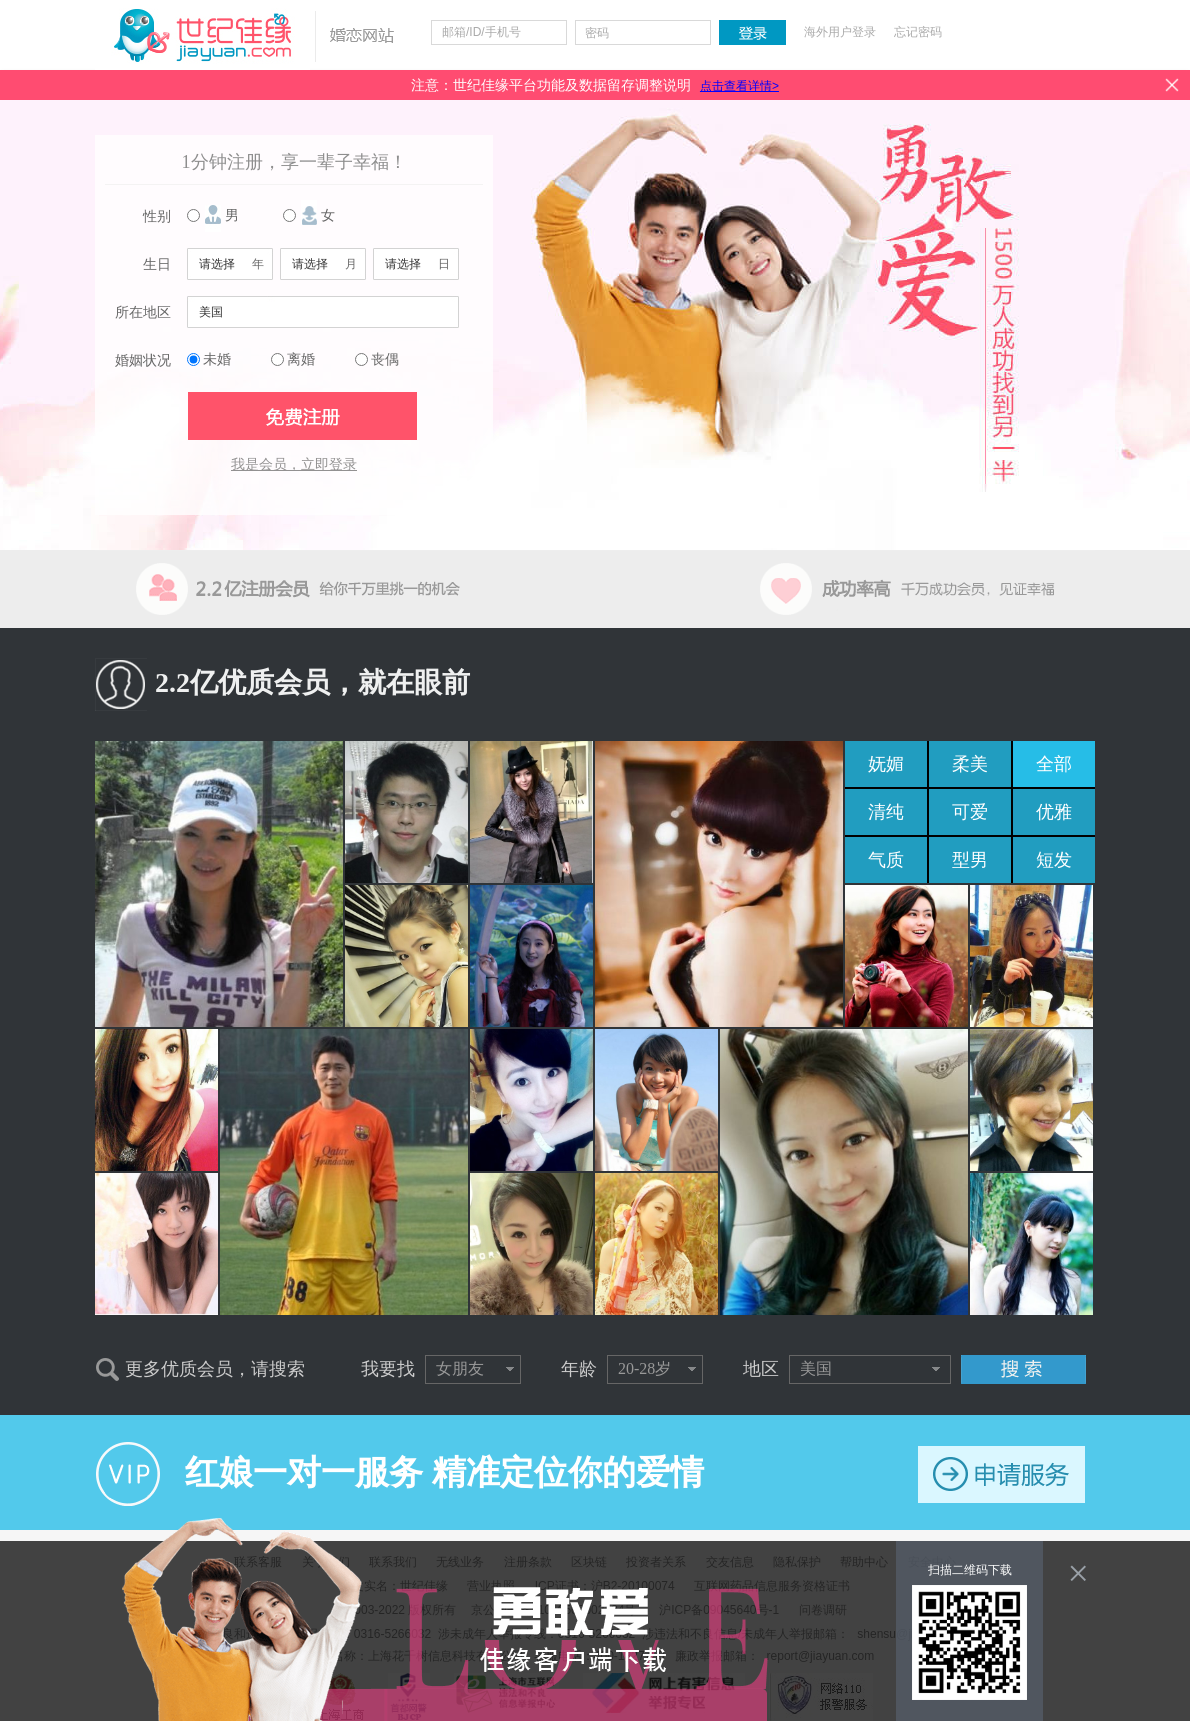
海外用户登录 (840, 32)
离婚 (301, 359)
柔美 (970, 764)
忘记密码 (918, 32)
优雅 (1054, 812)
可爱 (970, 812)
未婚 (217, 359)
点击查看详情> (739, 86)
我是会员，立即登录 (294, 464)
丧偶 (385, 359)
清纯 (886, 812)
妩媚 (886, 764)
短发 (1054, 860)
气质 (886, 860)
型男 (970, 860)
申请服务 (1001, 1474)
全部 (1054, 764)
